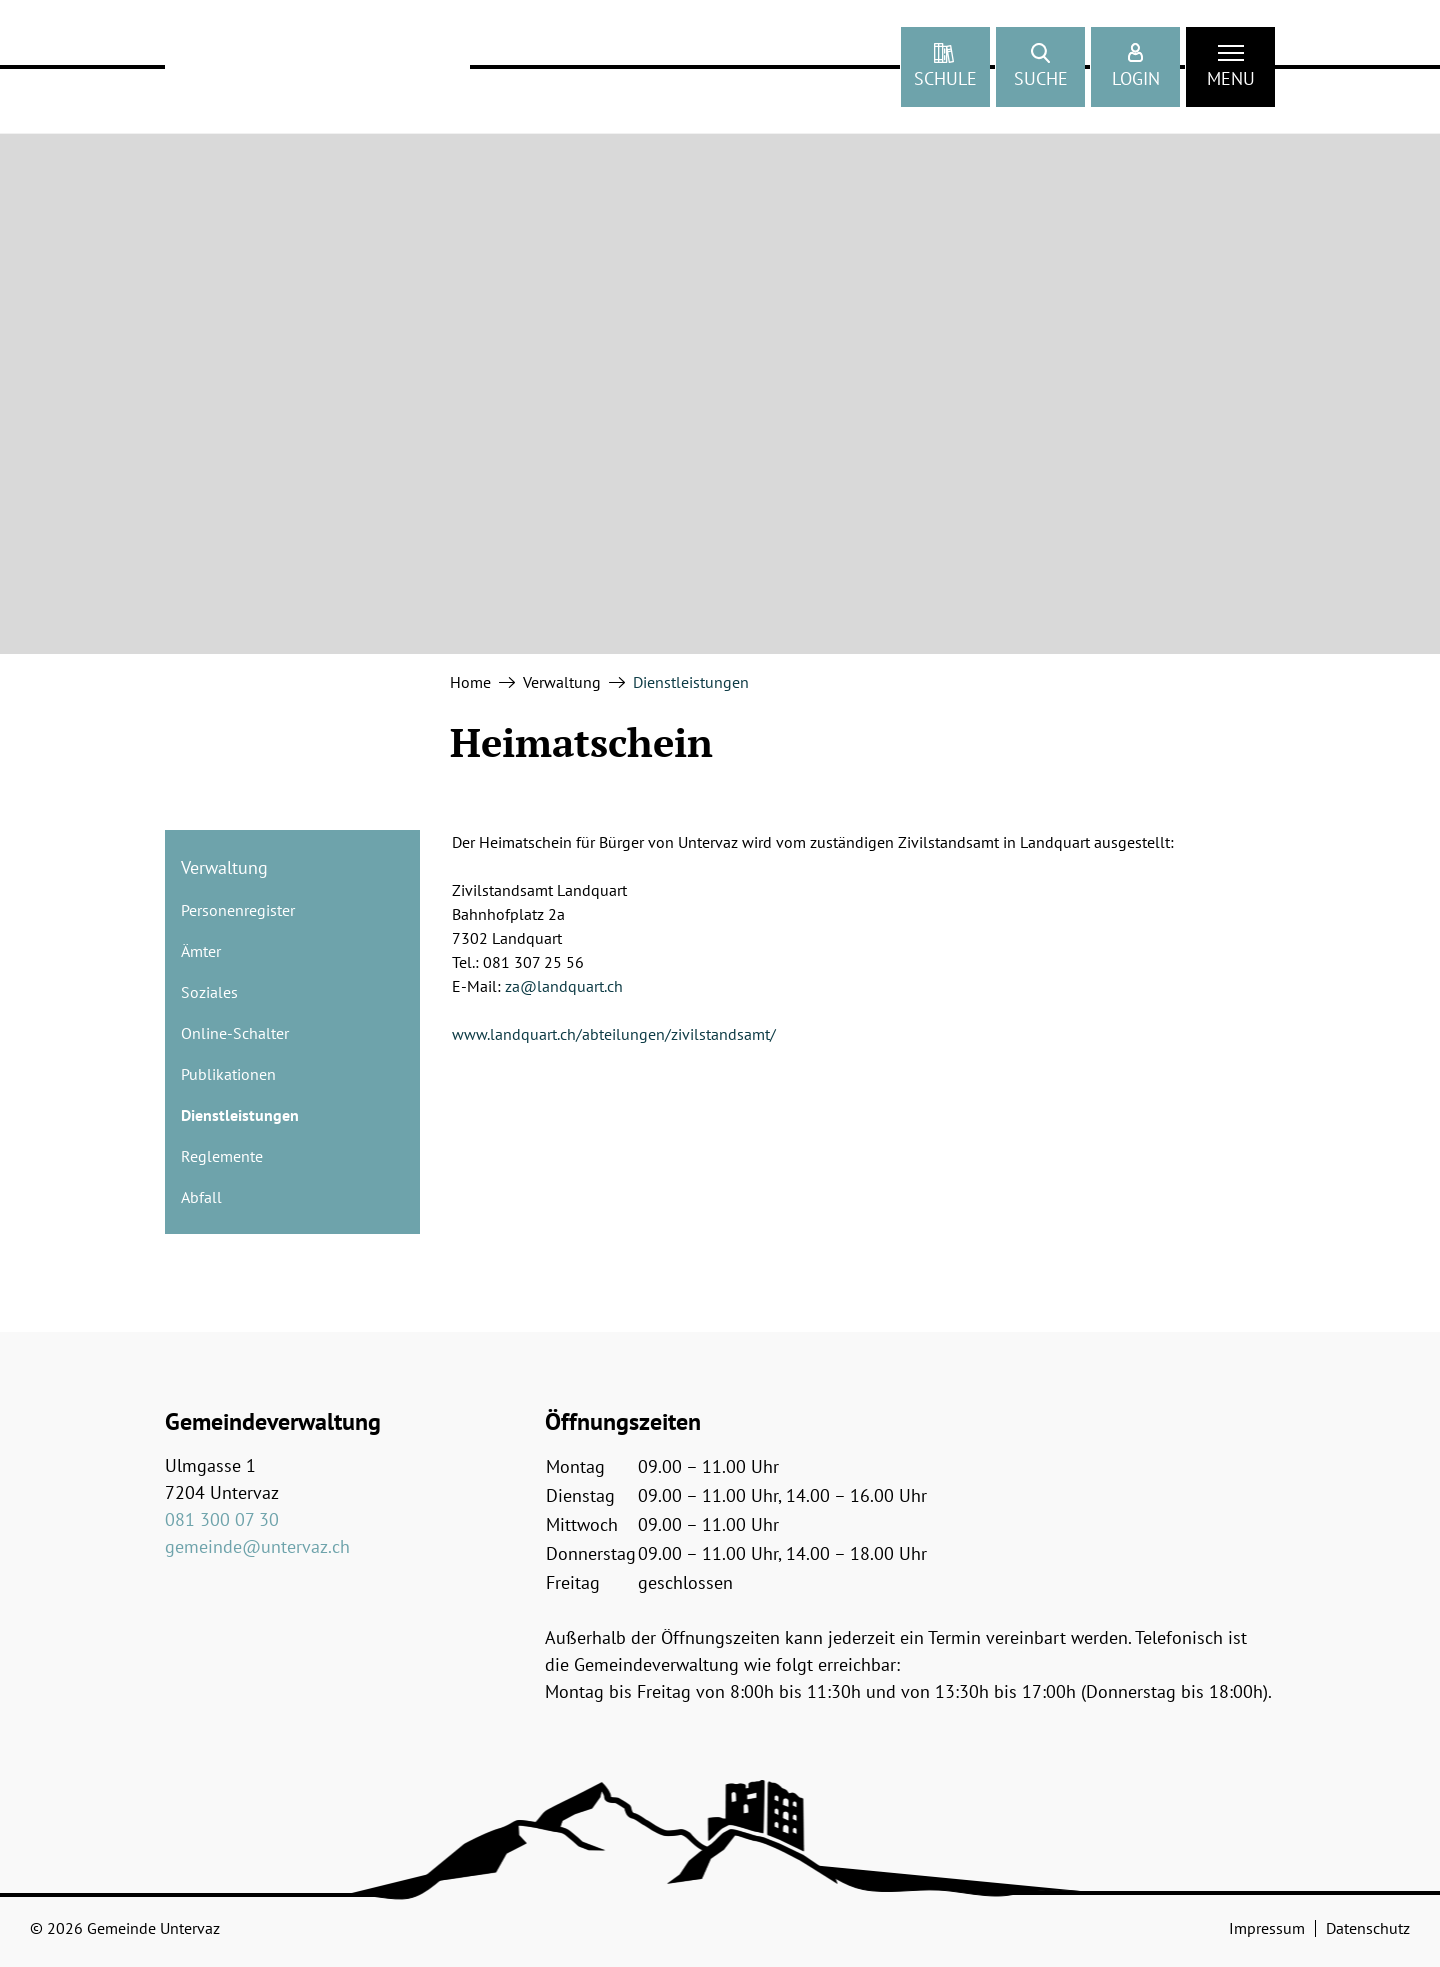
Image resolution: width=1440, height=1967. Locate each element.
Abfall (201, 1197)
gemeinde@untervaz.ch (257, 1546)
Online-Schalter (235, 1033)
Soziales (209, 992)
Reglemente (222, 1156)
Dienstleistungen (239, 1120)
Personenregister (238, 910)
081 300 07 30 (222, 1519)
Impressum (1267, 1928)
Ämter (201, 951)
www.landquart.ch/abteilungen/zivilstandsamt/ (614, 1034)
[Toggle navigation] (1230, 67)
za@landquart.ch (564, 986)
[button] (1040, 67)
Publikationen (228, 1074)
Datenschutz (1368, 1928)
